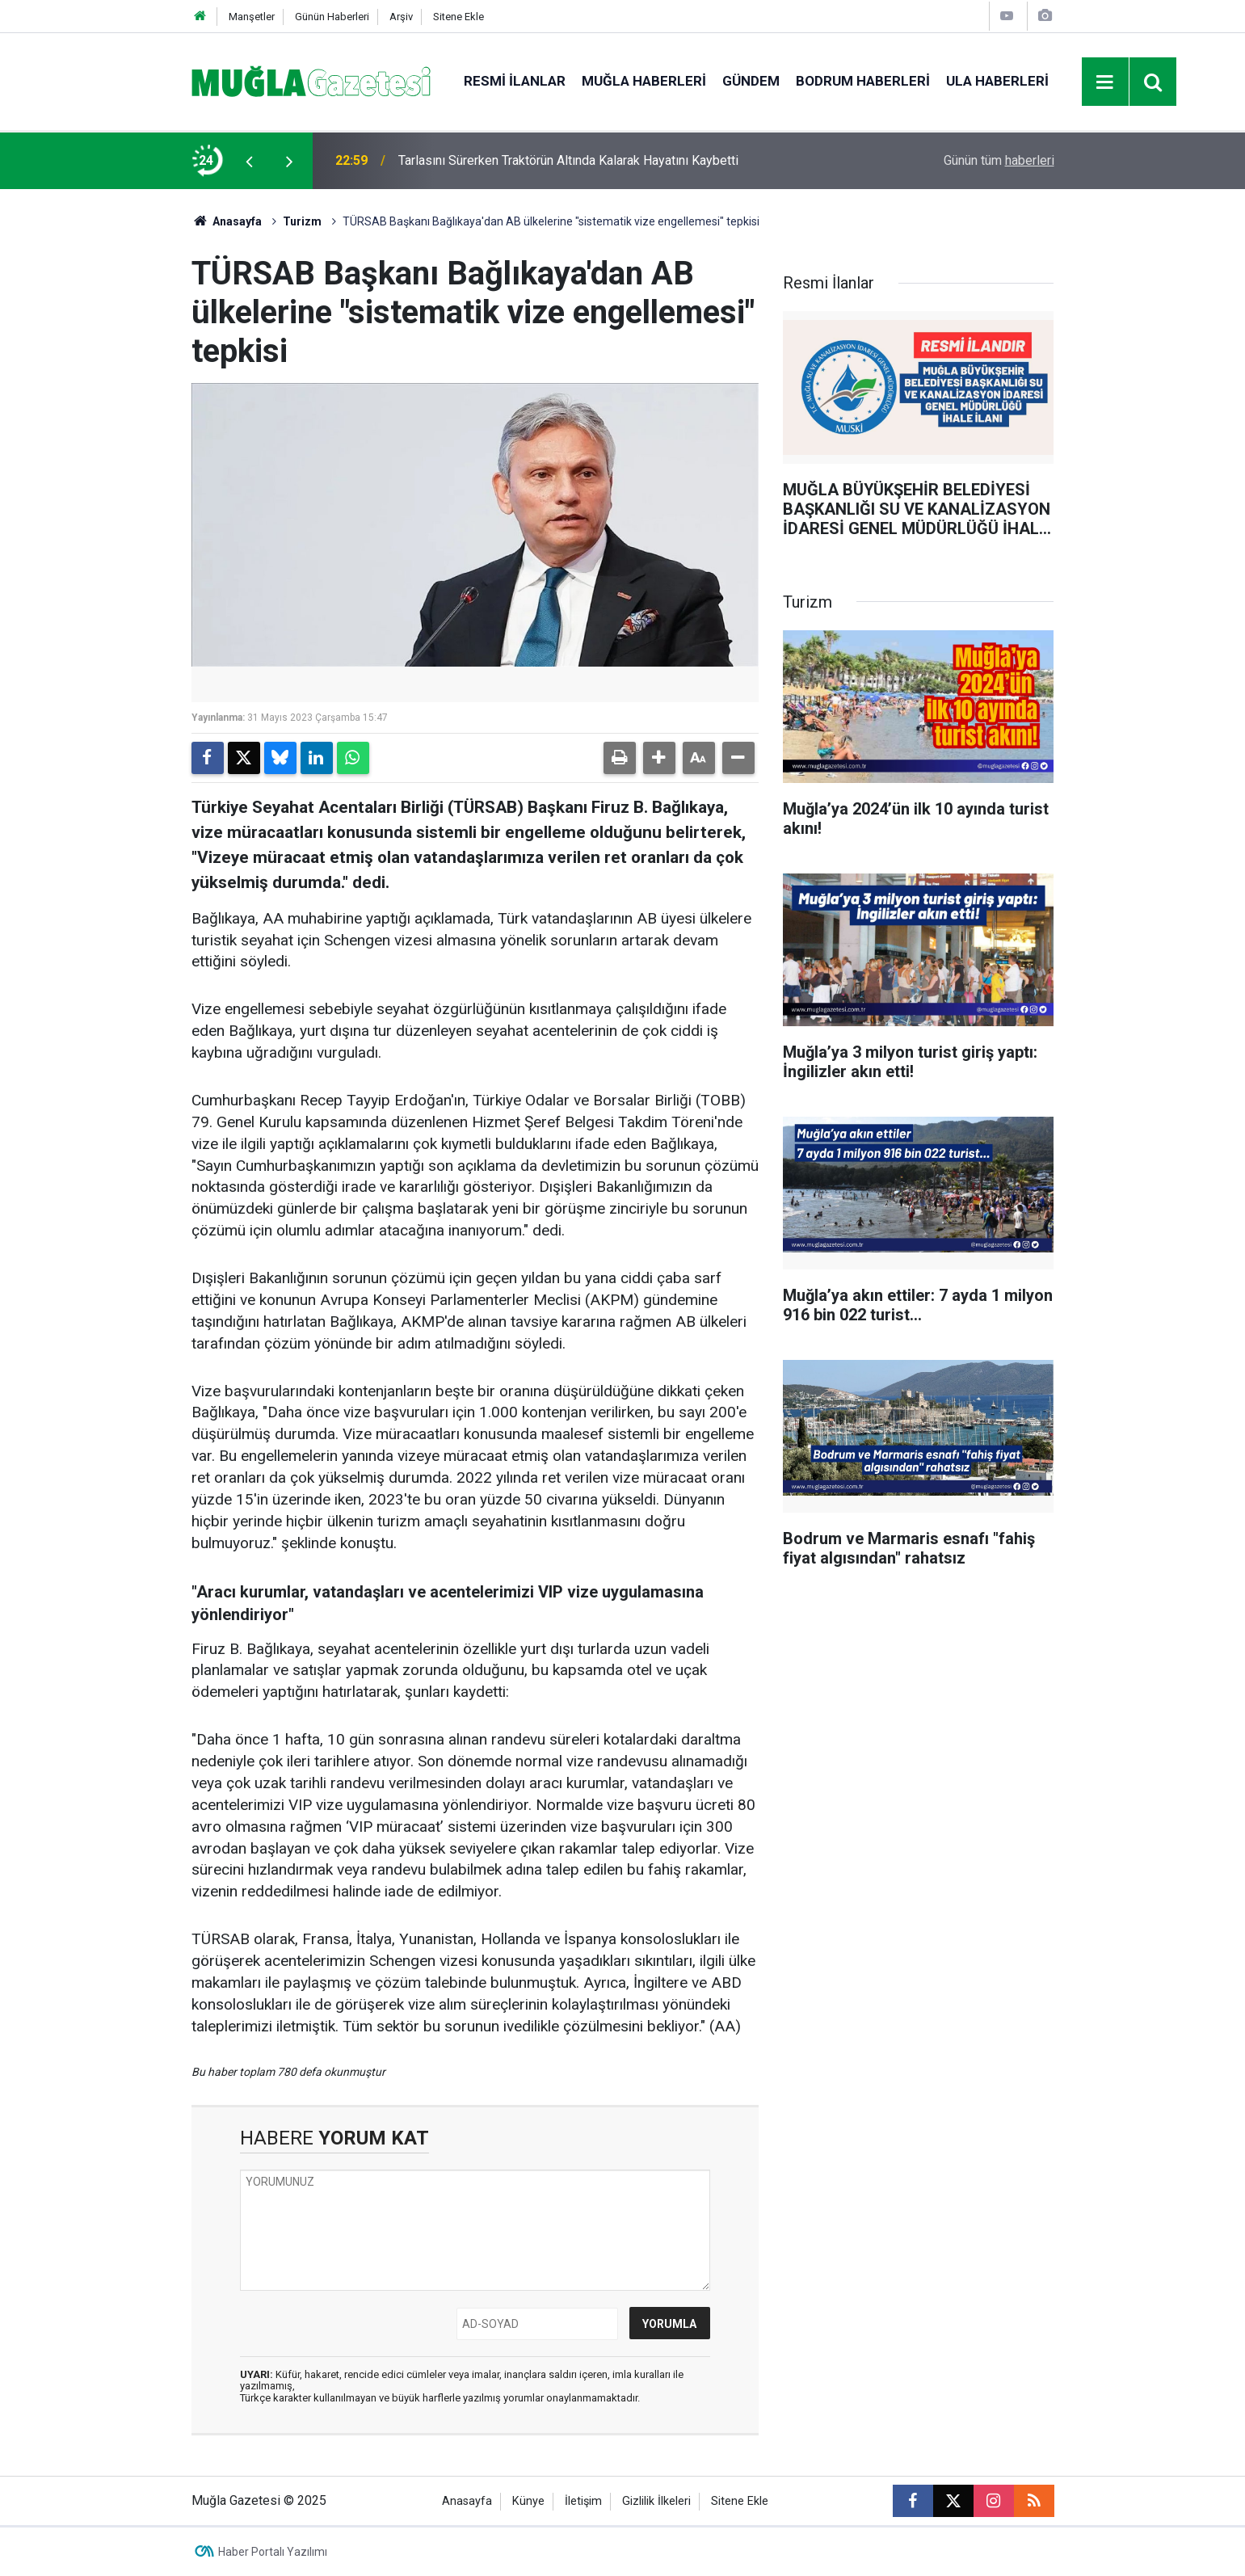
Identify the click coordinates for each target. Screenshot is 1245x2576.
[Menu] (1105, 82)
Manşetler (252, 17)
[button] (659, 758)
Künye (528, 2501)
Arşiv (401, 17)
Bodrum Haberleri (863, 81)
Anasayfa (227, 221)
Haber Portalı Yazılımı (272, 2551)
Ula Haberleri (997, 81)
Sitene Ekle (458, 17)
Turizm (302, 221)
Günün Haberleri (332, 17)
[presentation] (249, 160)
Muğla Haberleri (644, 81)
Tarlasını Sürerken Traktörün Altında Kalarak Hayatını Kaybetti (568, 160)
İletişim (583, 2501)
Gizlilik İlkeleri (656, 2501)
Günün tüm (999, 160)
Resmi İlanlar (515, 81)
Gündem (751, 81)
